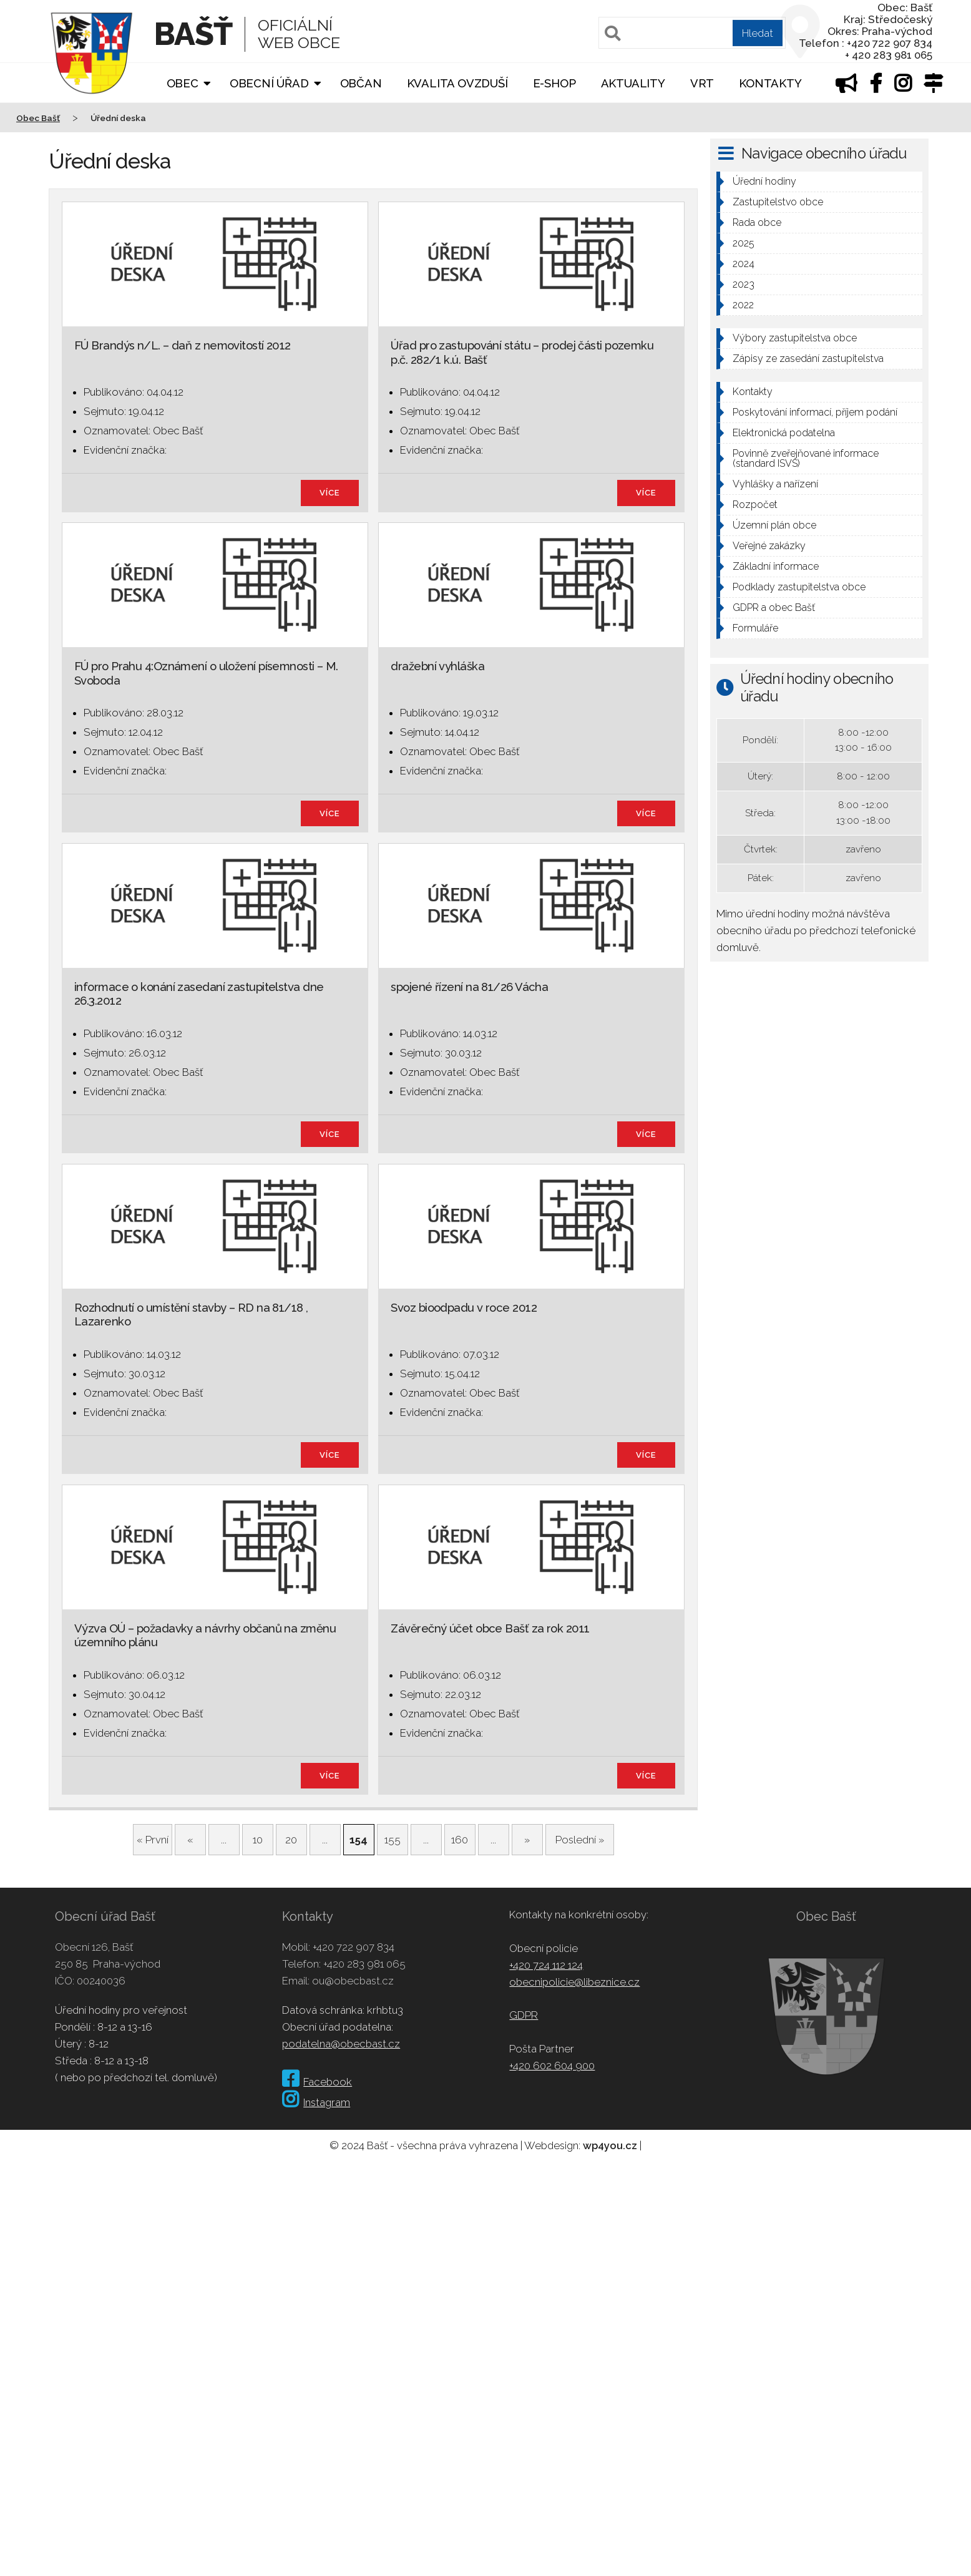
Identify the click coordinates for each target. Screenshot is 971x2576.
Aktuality (633, 83)
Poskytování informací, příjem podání (815, 412)
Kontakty (770, 83)
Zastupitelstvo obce (778, 202)
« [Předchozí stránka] (190, 1839)
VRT (702, 83)
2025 (743, 243)
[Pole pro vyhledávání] (692, 33)
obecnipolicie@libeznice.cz (574, 1982)
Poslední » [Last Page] (579, 1839)
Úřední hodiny (764, 181)
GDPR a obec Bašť (774, 607)
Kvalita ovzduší (457, 83)
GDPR (523, 2015)
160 (459, 1839)
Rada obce (757, 222)
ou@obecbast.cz (353, 1980)
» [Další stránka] (527, 1839)
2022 (743, 305)
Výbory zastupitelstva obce (795, 338)
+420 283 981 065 (364, 1964)
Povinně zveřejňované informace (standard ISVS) (806, 458)
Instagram (316, 2102)
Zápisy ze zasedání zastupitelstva (808, 358)
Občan (361, 83)
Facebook (317, 2082)
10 (258, 1839)
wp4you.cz (610, 2145)
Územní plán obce (774, 525)
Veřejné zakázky (769, 546)
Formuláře (755, 628)
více (330, 492)
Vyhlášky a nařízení (775, 484)
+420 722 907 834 (353, 1947)
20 (291, 1839)
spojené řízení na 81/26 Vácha (469, 986)
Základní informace (776, 566)
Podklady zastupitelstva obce (799, 587)
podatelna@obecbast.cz (341, 2043)
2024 (743, 264)
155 (392, 1839)
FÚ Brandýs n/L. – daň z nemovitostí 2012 (182, 345)
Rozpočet (755, 504)
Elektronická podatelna (784, 433)
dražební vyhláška (437, 666)
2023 (743, 284)
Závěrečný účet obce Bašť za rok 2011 (490, 1628)
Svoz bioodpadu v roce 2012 (464, 1307)
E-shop (554, 83)
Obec (182, 83)
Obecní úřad (269, 83)
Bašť (193, 34)
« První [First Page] (152, 1839)
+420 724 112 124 (546, 1965)
